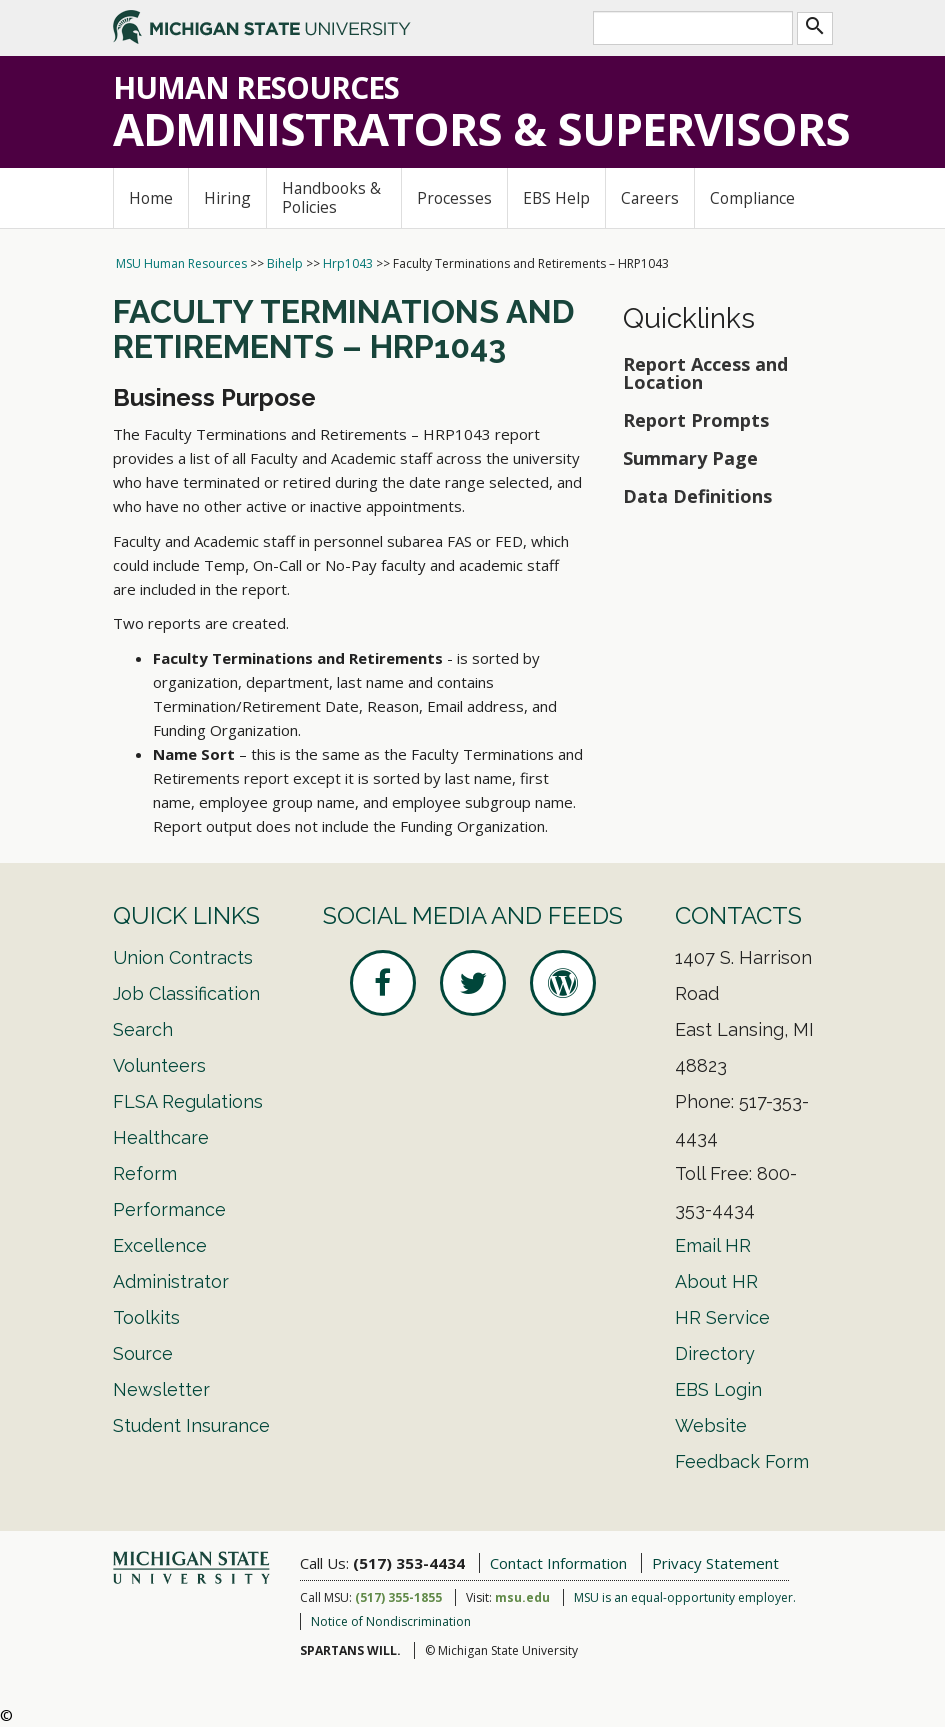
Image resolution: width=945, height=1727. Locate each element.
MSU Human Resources (181, 263)
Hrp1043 (348, 263)
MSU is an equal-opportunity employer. (685, 1597)
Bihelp (285, 263)
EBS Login (718, 1389)
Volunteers (159, 1065)
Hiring (227, 198)
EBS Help (556, 198)
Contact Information (558, 1563)
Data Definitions (697, 496)
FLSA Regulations (188, 1101)
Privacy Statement (715, 1563)
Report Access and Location (705, 373)
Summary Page (690, 458)
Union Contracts (183, 957)
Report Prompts (696, 420)
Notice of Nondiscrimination (391, 1621)
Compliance (752, 198)
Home (151, 198)
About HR (716, 1281)
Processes (454, 198)
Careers (650, 198)
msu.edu (522, 1597)
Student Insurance (191, 1425)
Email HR (713, 1245)
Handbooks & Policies (331, 197)
